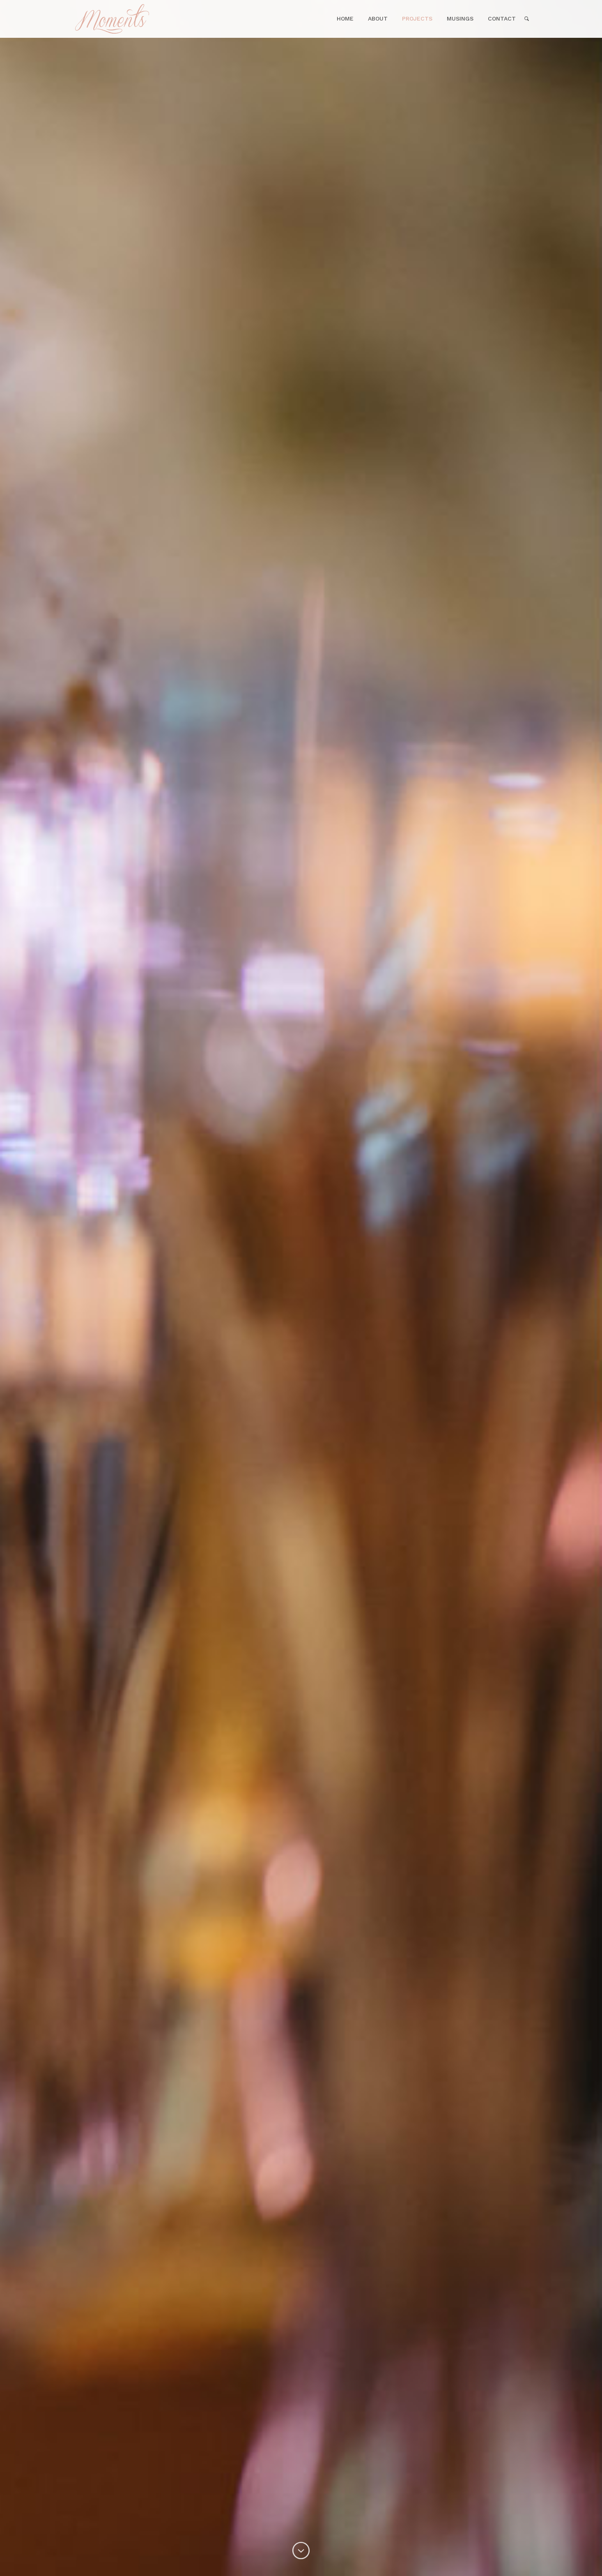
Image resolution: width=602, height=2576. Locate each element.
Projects (417, 18)
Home (141, 19)
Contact (502, 18)
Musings (460, 18)
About (378, 18)
